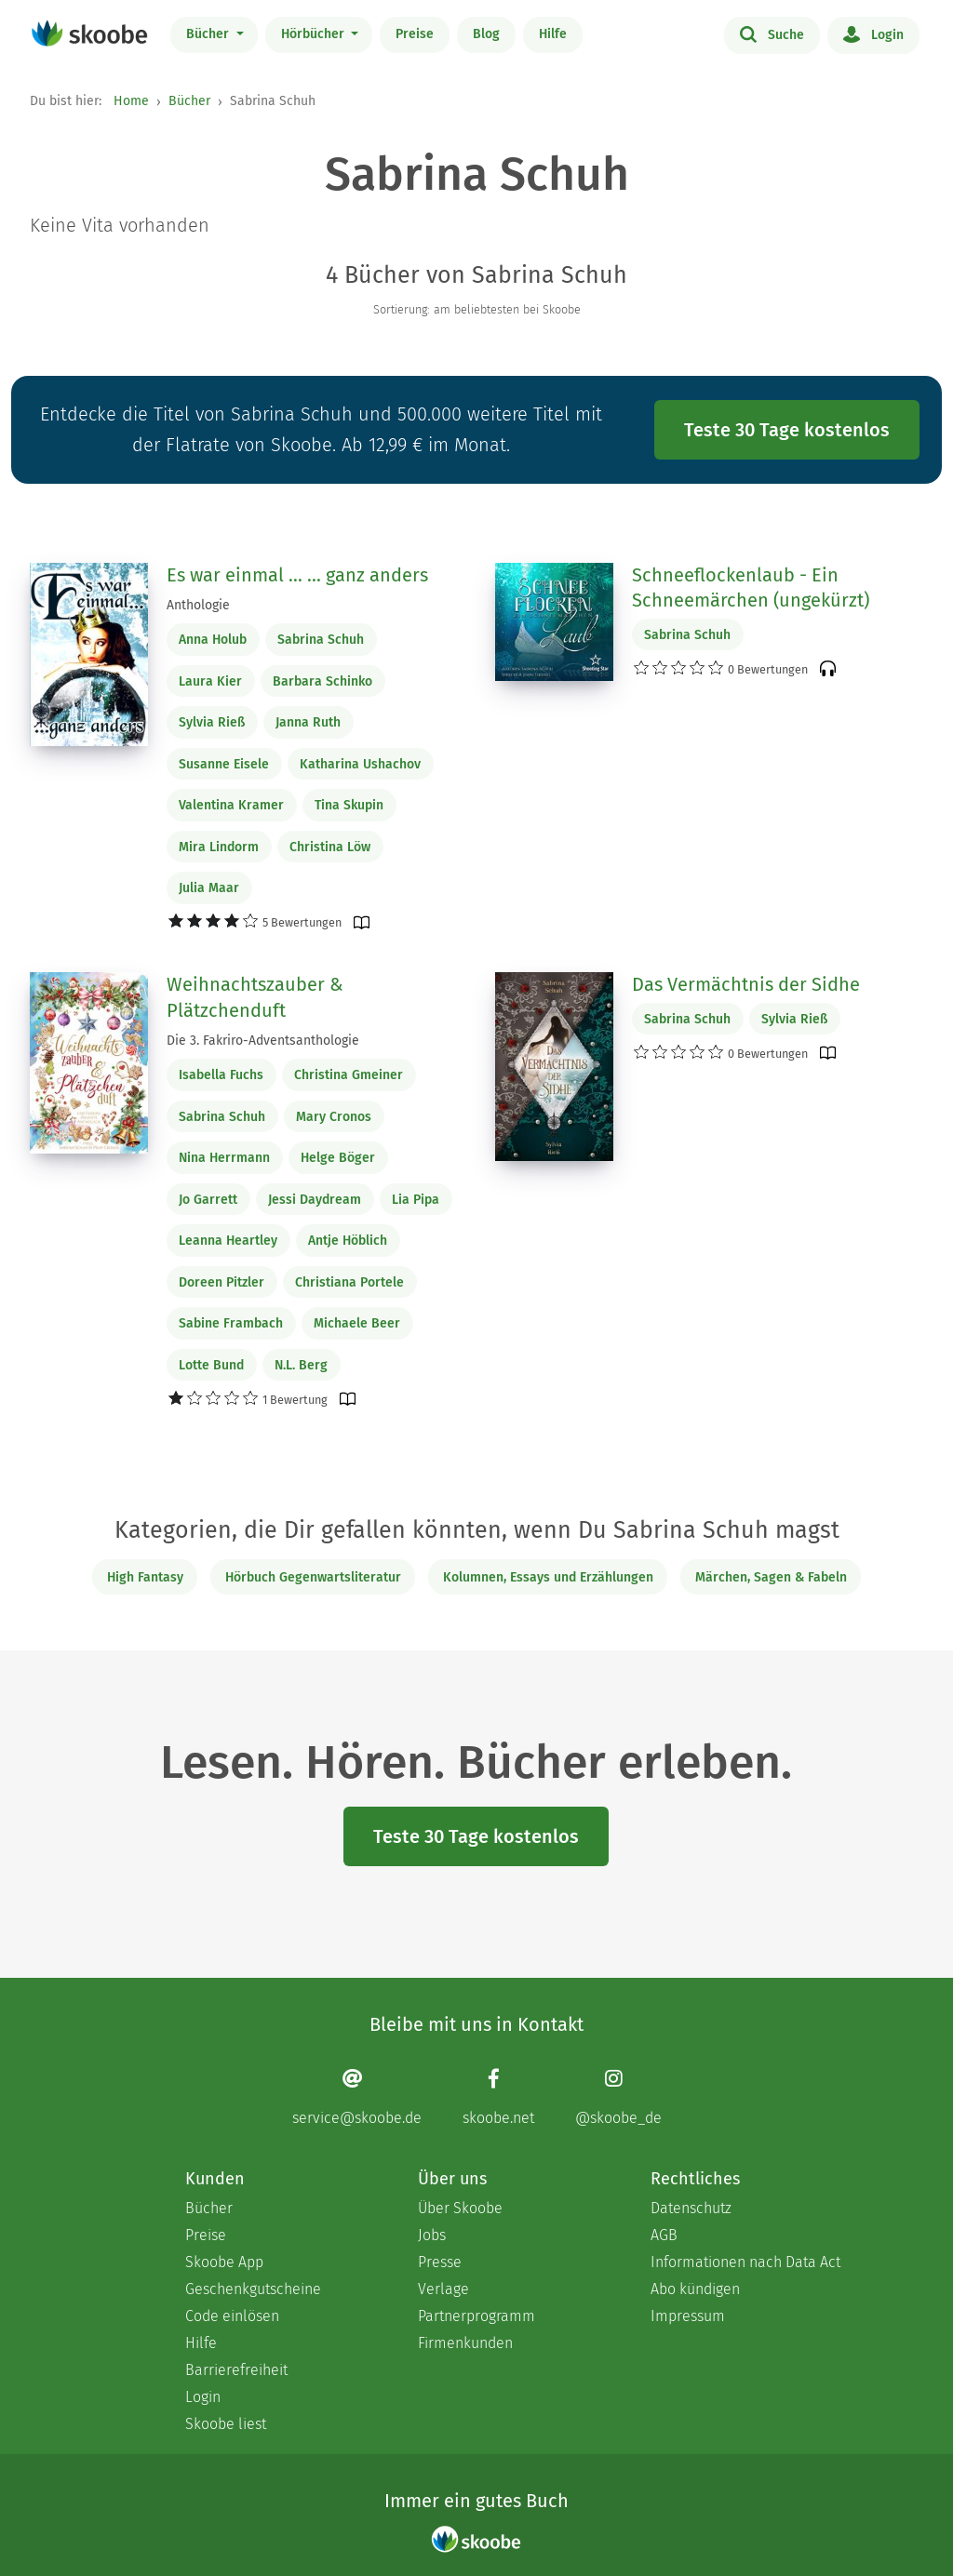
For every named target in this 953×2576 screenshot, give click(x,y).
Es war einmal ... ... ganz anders (297, 575)
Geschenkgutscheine (253, 2289)
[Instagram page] (618, 2096)
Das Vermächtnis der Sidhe (746, 984)
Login (873, 33)
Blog (486, 34)
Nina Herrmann (224, 1158)
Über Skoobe (460, 2208)
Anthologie (198, 605)
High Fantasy (145, 1577)
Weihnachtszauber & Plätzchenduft (255, 997)
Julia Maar (209, 888)
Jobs (432, 2235)
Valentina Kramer (231, 805)
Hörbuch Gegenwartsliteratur (313, 1577)
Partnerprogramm (476, 2316)
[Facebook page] (498, 2096)
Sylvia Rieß (212, 722)
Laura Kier (210, 681)
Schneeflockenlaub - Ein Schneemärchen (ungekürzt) (750, 588)
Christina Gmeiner (348, 1075)
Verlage (443, 2289)
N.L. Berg (301, 1365)
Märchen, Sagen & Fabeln (771, 1577)
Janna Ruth (308, 722)
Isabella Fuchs (221, 1075)
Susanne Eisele (224, 764)
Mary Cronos (333, 1117)
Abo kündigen (695, 2289)
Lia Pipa (415, 1200)
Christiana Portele (349, 1282)
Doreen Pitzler (221, 1282)
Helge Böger (338, 1158)
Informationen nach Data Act (745, 2262)
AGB (664, 2235)
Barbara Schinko (322, 681)
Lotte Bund (211, 1365)
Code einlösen (232, 2316)
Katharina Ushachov (360, 764)
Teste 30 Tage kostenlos (787, 430)
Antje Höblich (347, 1240)
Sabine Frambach (231, 1323)
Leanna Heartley (228, 1240)
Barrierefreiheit (236, 2370)
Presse (440, 2262)
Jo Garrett (208, 1200)
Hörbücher (314, 34)
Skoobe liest (225, 2424)
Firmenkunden (465, 2343)
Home (131, 101)
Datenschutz (691, 2208)
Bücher (209, 34)
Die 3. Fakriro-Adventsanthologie (263, 1040)
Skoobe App (224, 2262)
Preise (415, 34)
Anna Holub (213, 639)
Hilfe (553, 34)
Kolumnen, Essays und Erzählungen (548, 1577)
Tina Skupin (349, 805)
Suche (772, 33)
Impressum (688, 2316)
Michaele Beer (357, 1323)
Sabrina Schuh (320, 639)
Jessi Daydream (314, 1200)
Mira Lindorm (219, 847)
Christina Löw (329, 847)
